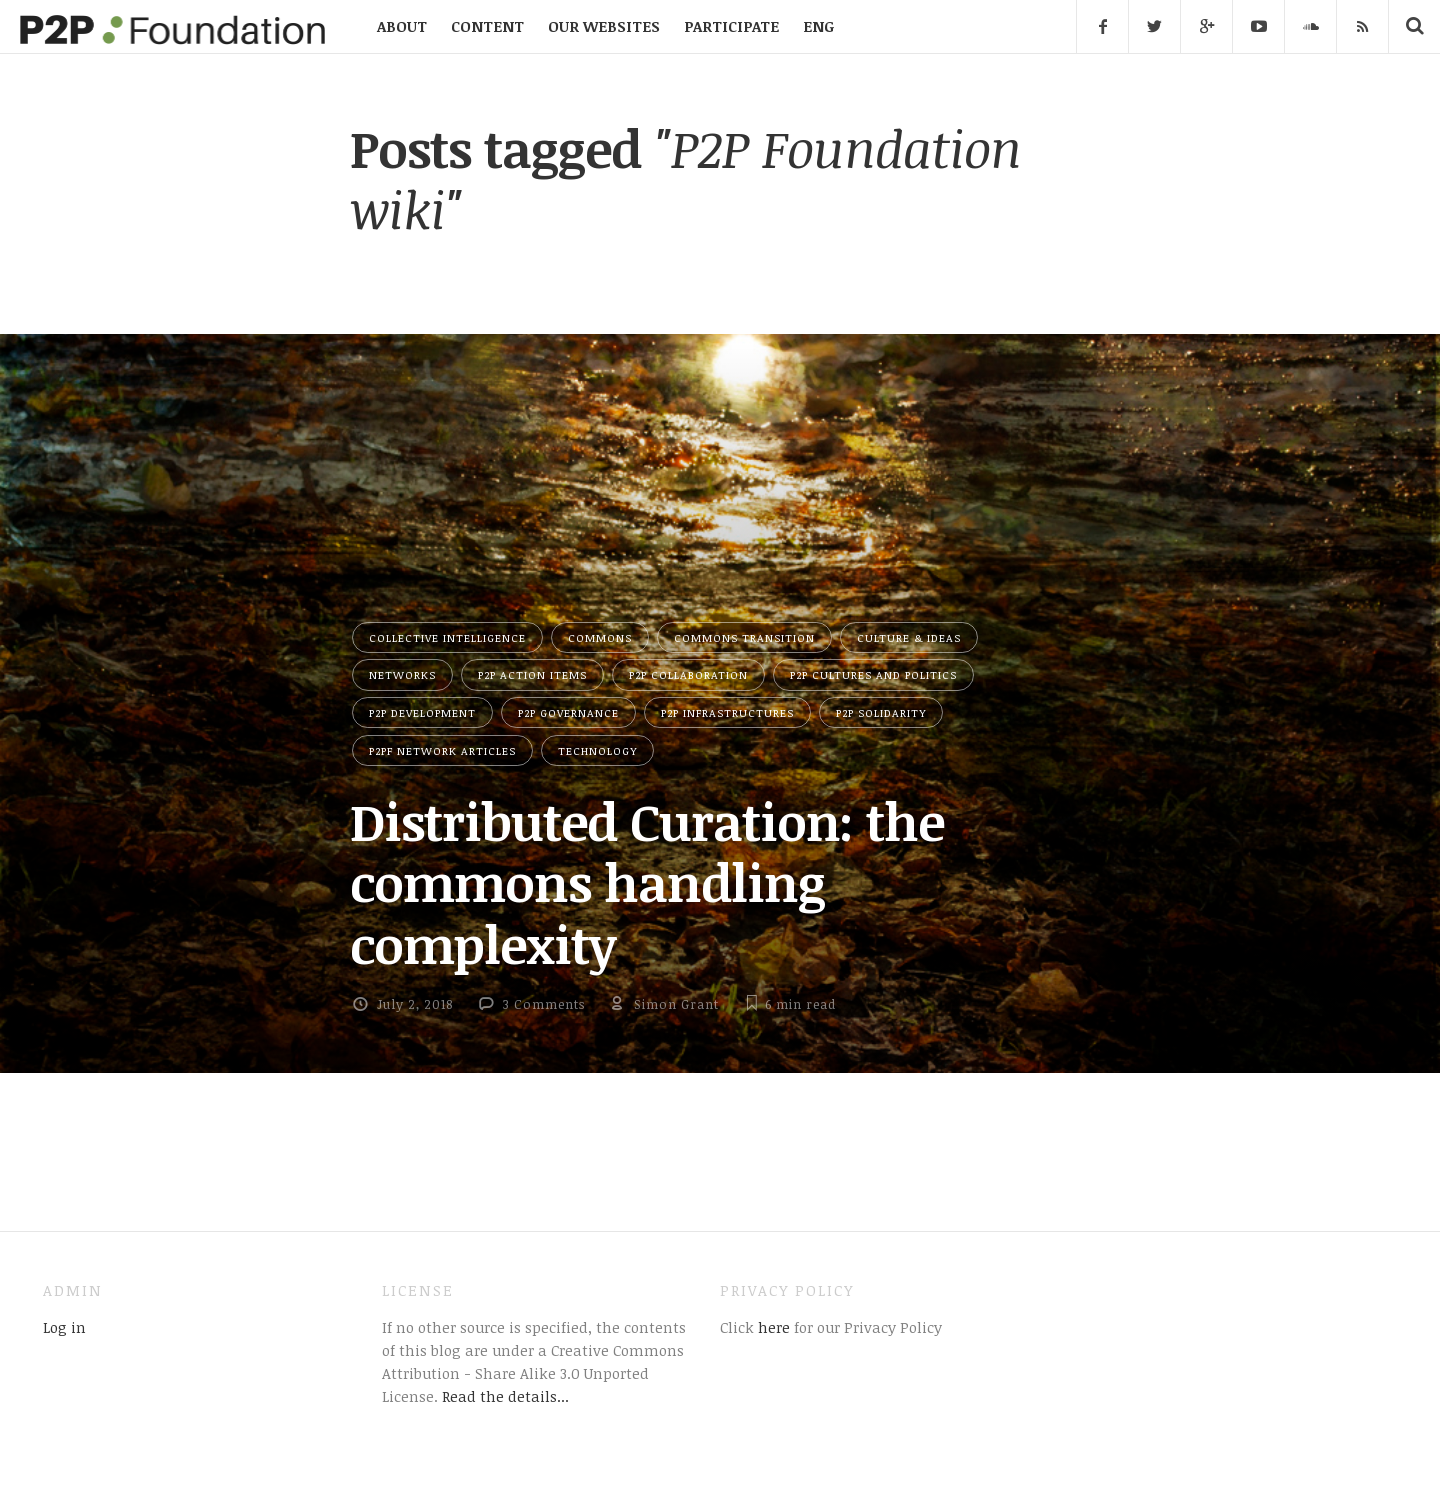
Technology (597, 750)
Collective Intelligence (447, 637)
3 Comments (544, 1004)
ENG (818, 26)
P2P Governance (568, 712)
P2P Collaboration (688, 674)
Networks (402, 674)
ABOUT (402, 26)
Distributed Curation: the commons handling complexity (647, 882)
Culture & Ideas (909, 637)
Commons (600, 637)
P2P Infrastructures (727, 712)
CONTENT (487, 26)
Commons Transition (744, 637)
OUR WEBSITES (604, 26)
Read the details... (505, 1396)
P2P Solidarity (881, 712)
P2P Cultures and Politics (873, 674)
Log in (64, 1327)
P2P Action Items (532, 674)
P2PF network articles (442, 750)
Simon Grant (676, 1004)
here (772, 1327)
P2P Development (422, 712)
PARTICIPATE (731, 26)
